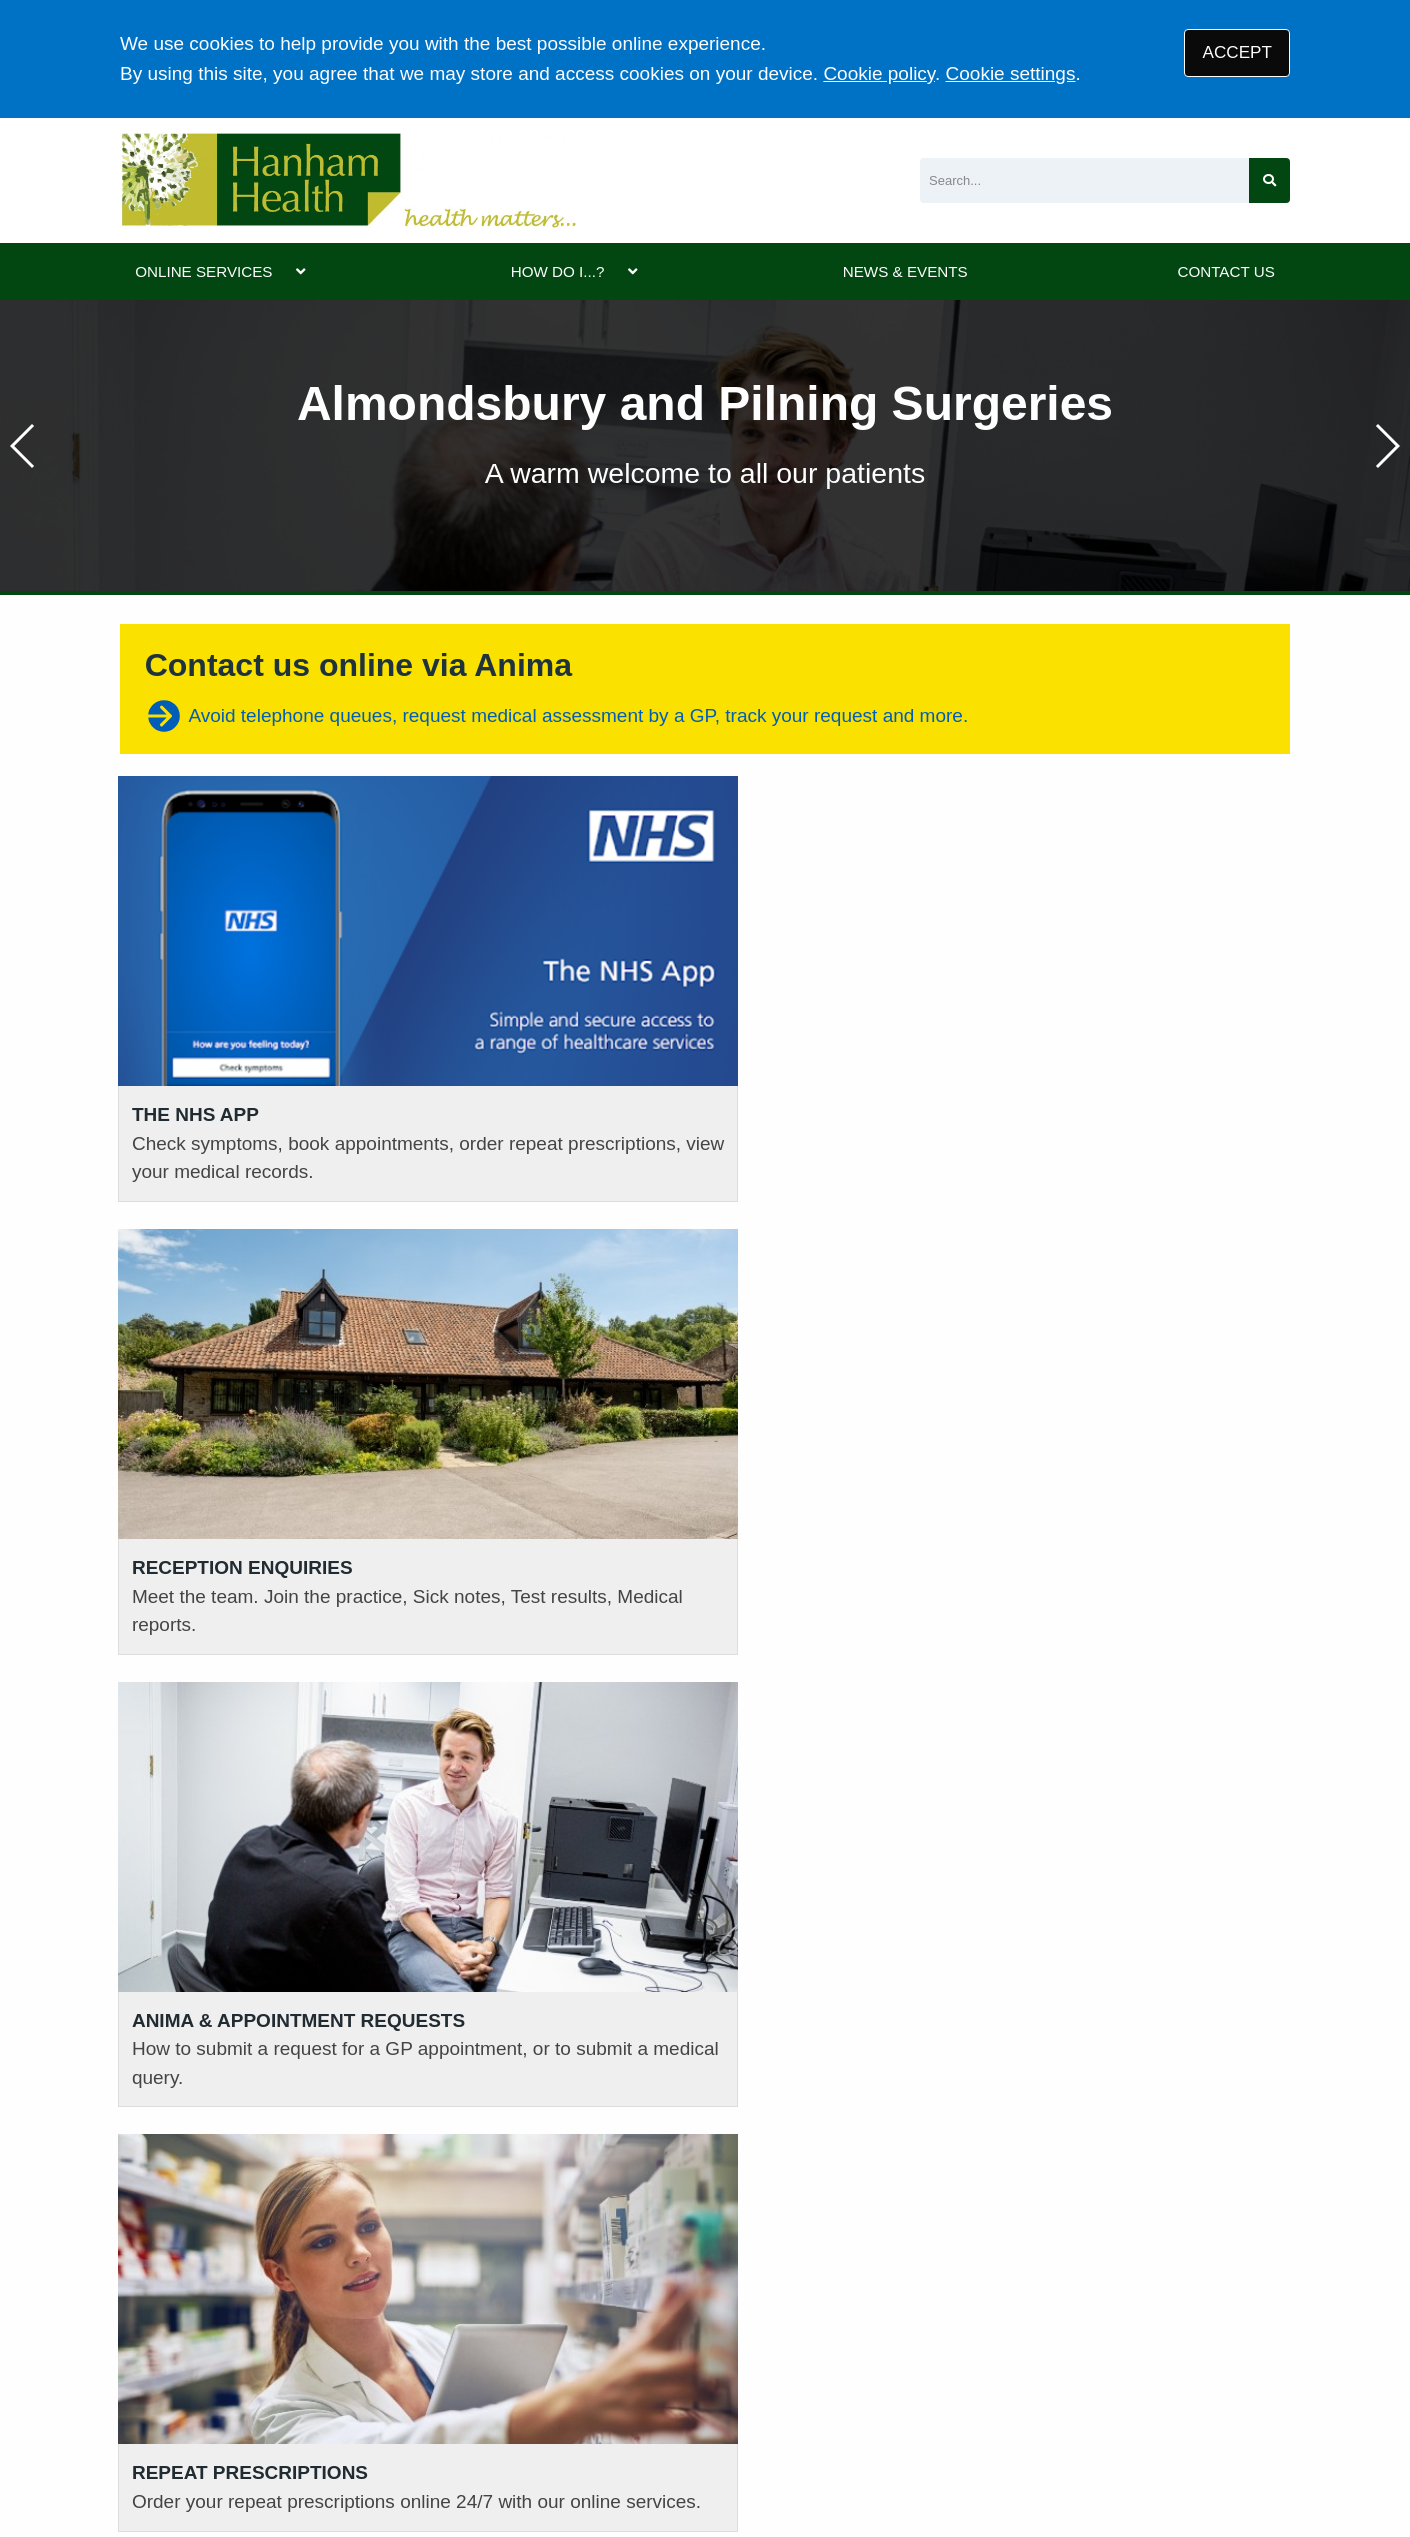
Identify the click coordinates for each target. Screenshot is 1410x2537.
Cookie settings (1011, 73)
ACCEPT (1237, 52)
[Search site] (1269, 180)
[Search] (1084, 180)
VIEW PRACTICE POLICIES (847, 2139)
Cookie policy (879, 73)
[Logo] (348, 180)
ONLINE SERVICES (203, 271)
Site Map (847, 2393)
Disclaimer (562, 2393)
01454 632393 (481, 2130)
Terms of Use (295, 2393)
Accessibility (667, 2393)
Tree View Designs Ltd (222, 2460)
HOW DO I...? (558, 271)
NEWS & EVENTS (905, 271)
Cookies (764, 2393)
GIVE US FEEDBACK (1121, 2139)
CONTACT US (1225, 271)
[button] (1386, 446)
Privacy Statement (434, 2393)
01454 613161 (181, 2099)
